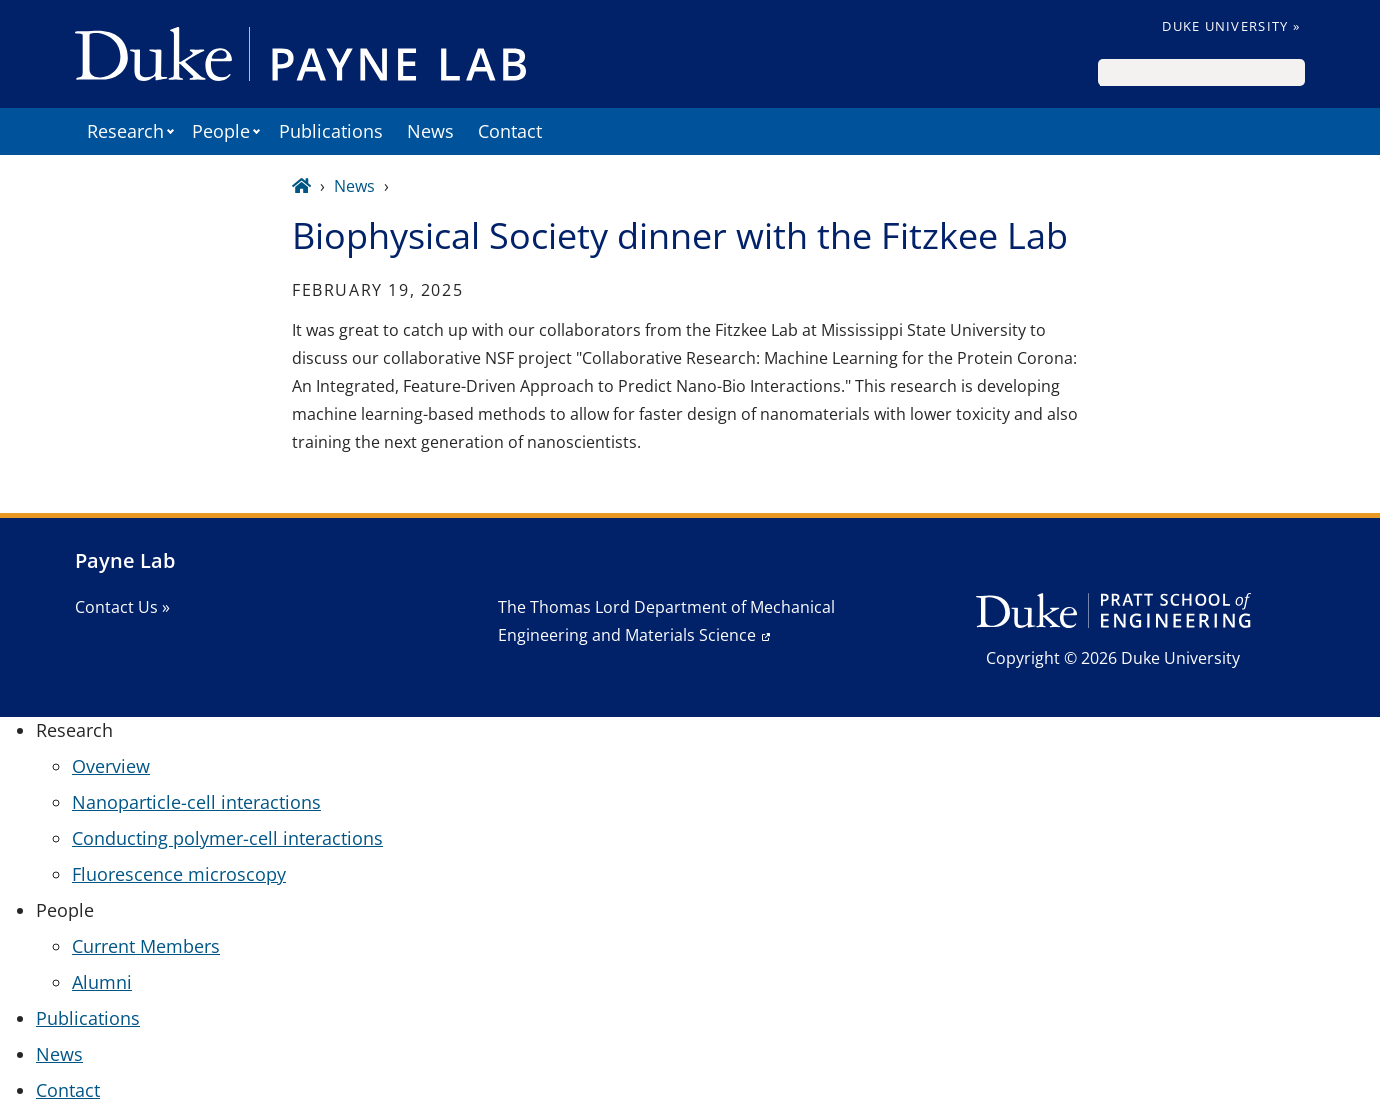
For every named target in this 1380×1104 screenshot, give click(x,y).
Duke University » (1231, 26)
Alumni (102, 982)
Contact (510, 131)
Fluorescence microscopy (179, 874)
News (430, 131)
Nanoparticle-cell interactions (196, 802)
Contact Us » (122, 607)
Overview (111, 766)
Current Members (146, 946)
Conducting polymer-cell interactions (227, 838)
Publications (331, 131)
